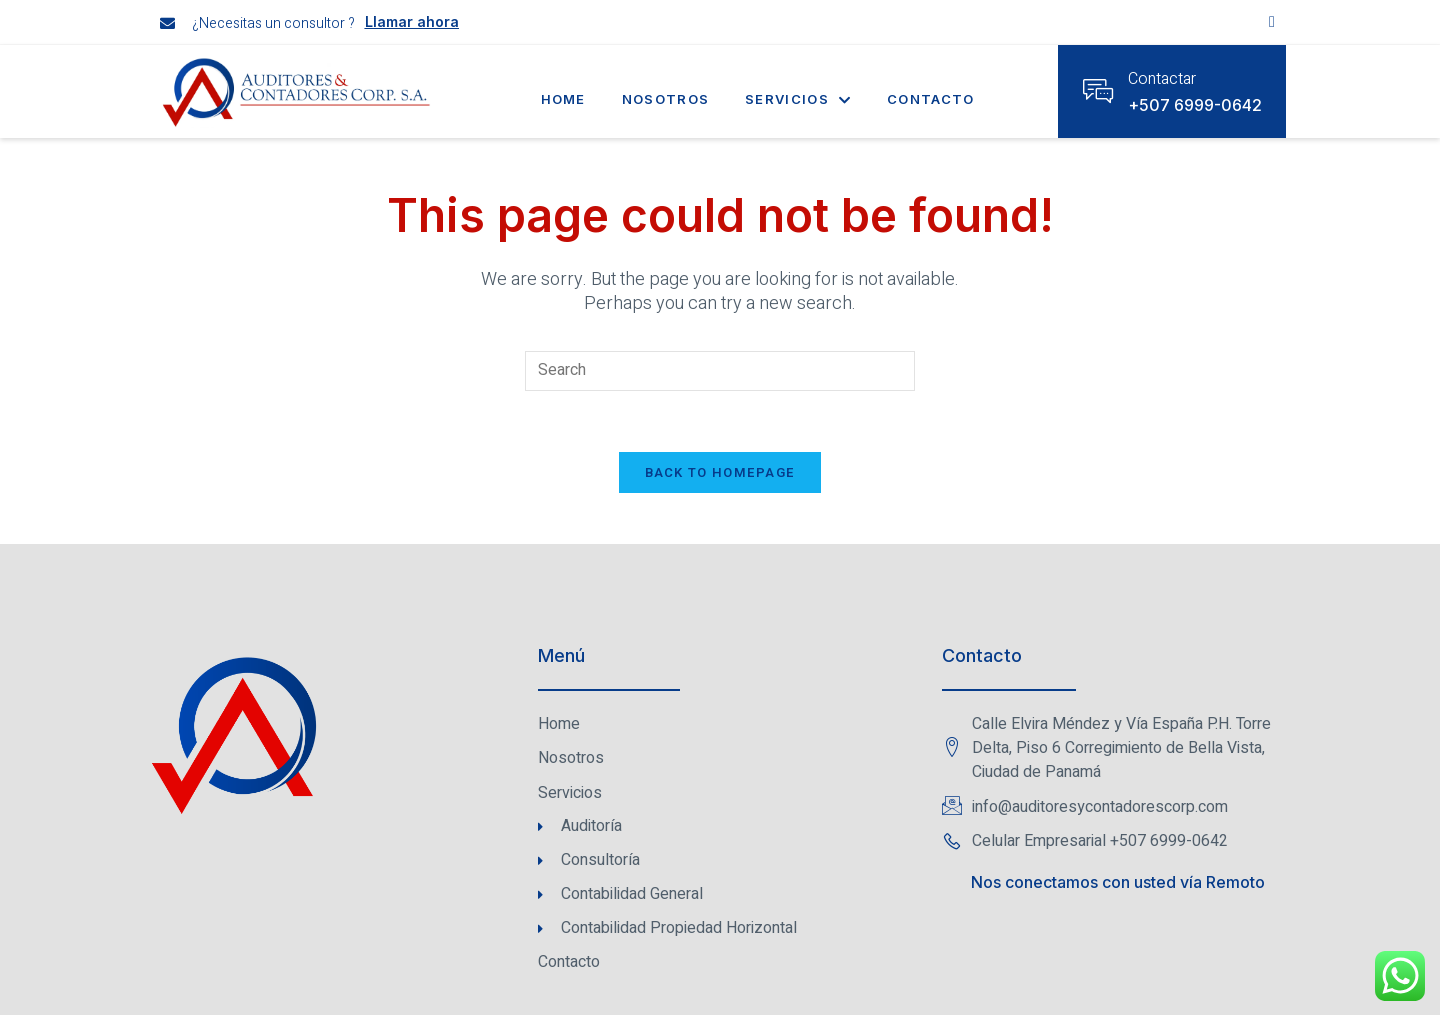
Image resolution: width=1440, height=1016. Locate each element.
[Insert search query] (720, 371)
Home (563, 99)
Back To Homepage (720, 472)
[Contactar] (1098, 91)
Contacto (930, 99)
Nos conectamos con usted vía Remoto (1118, 883)
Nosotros (665, 99)
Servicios (798, 99)
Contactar (1162, 79)
